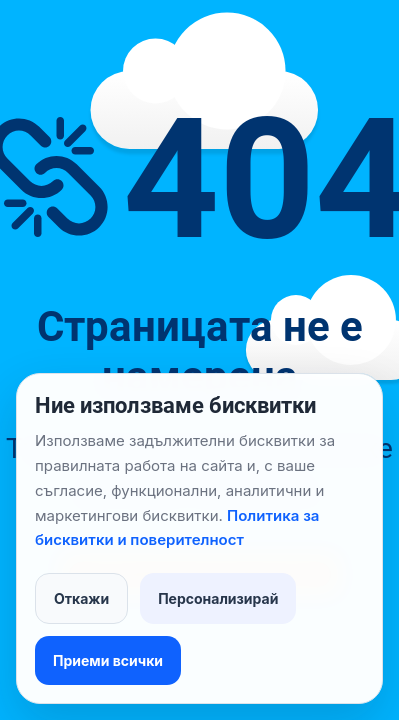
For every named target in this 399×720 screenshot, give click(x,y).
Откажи (81, 598)
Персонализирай (218, 598)
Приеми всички (108, 660)
